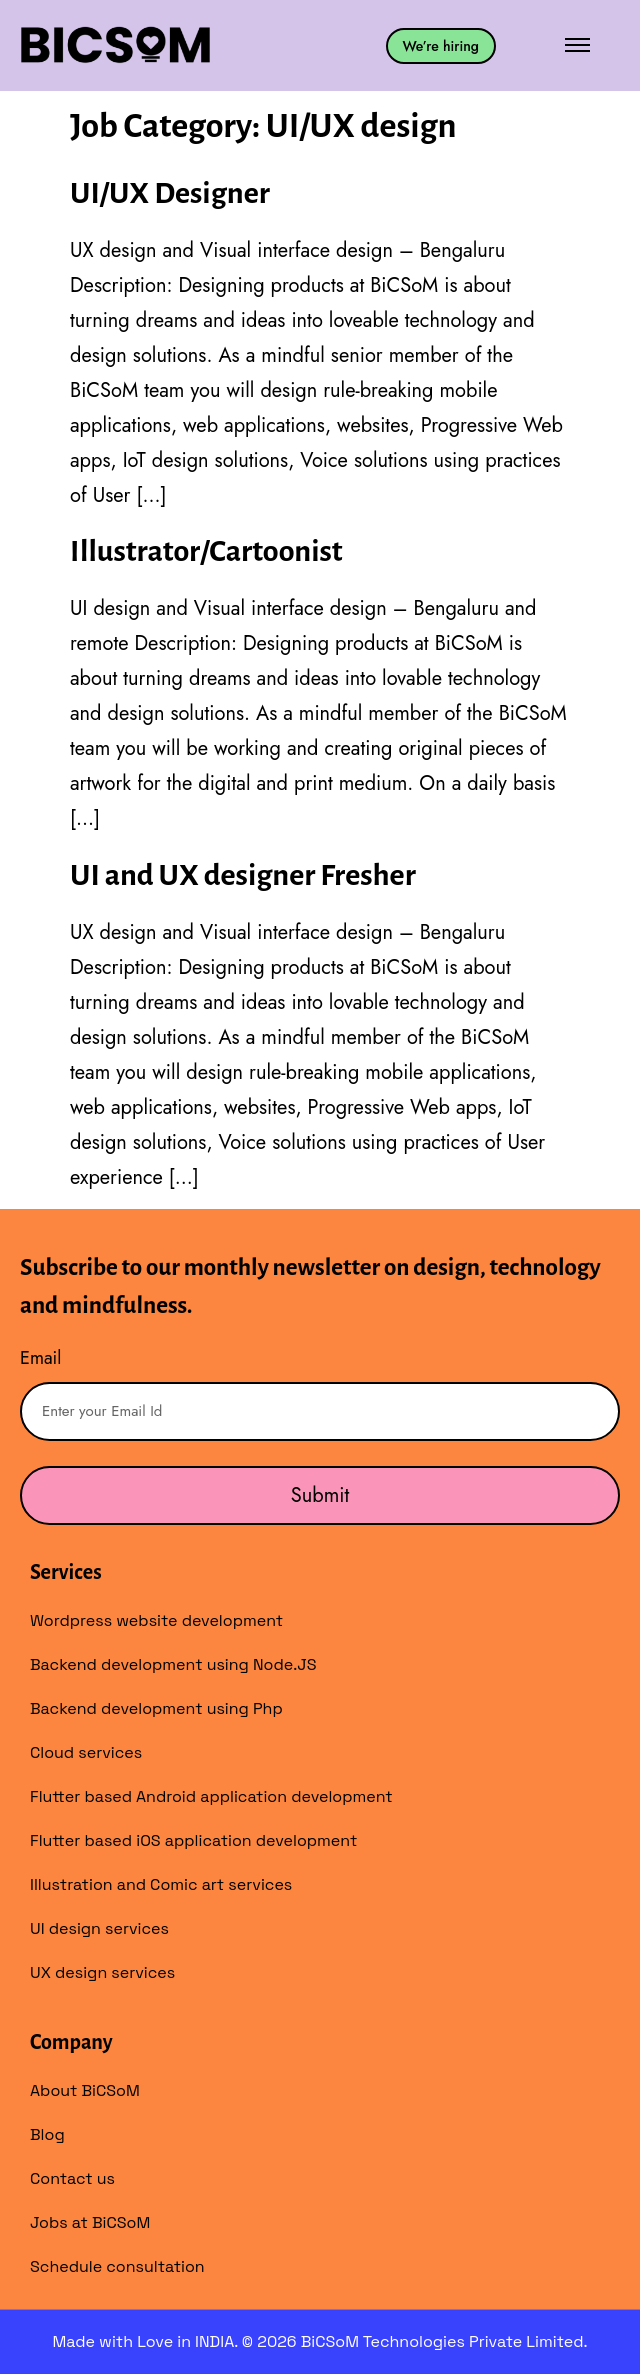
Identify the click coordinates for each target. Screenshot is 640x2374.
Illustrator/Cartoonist (206, 551)
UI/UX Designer (170, 193)
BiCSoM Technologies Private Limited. (444, 2341)
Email (40, 1358)
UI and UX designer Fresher (243, 875)
